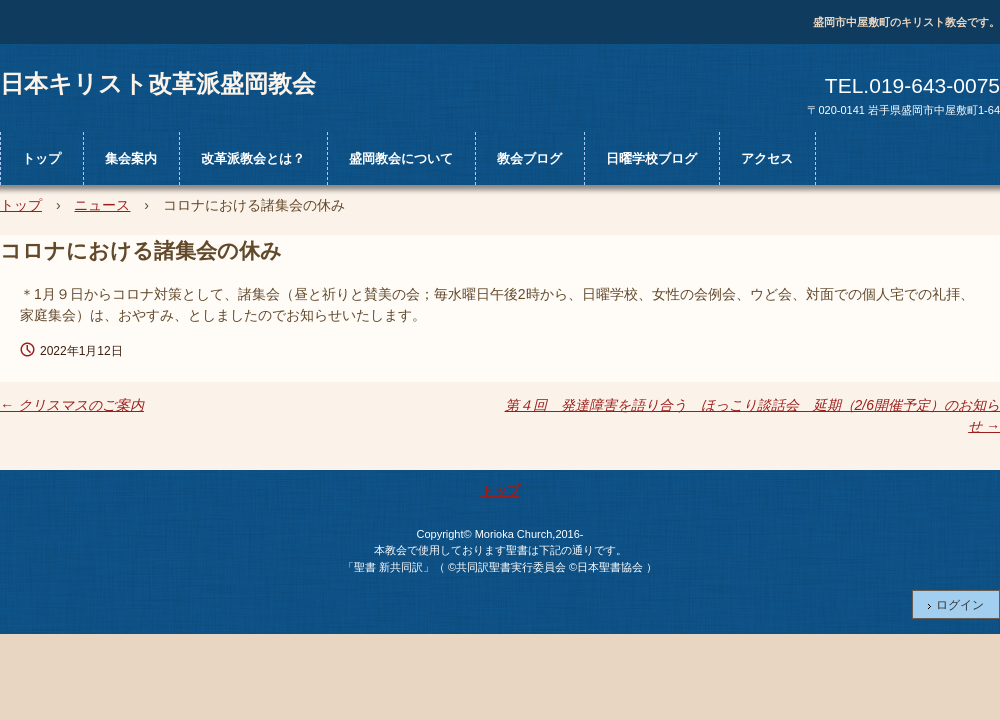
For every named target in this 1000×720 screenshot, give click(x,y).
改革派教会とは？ (253, 158)
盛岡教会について (401, 158)
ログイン (960, 605)
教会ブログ (529, 158)
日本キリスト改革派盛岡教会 (158, 83)
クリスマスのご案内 (72, 405)
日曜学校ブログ (651, 158)
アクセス (767, 158)
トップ (41, 158)
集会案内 (131, 158)
